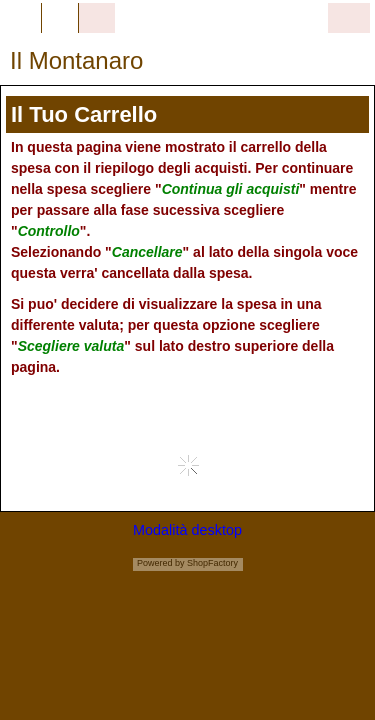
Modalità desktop (187, 530)
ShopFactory (212, 563)
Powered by (161, 563)
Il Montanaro (76, 60)
